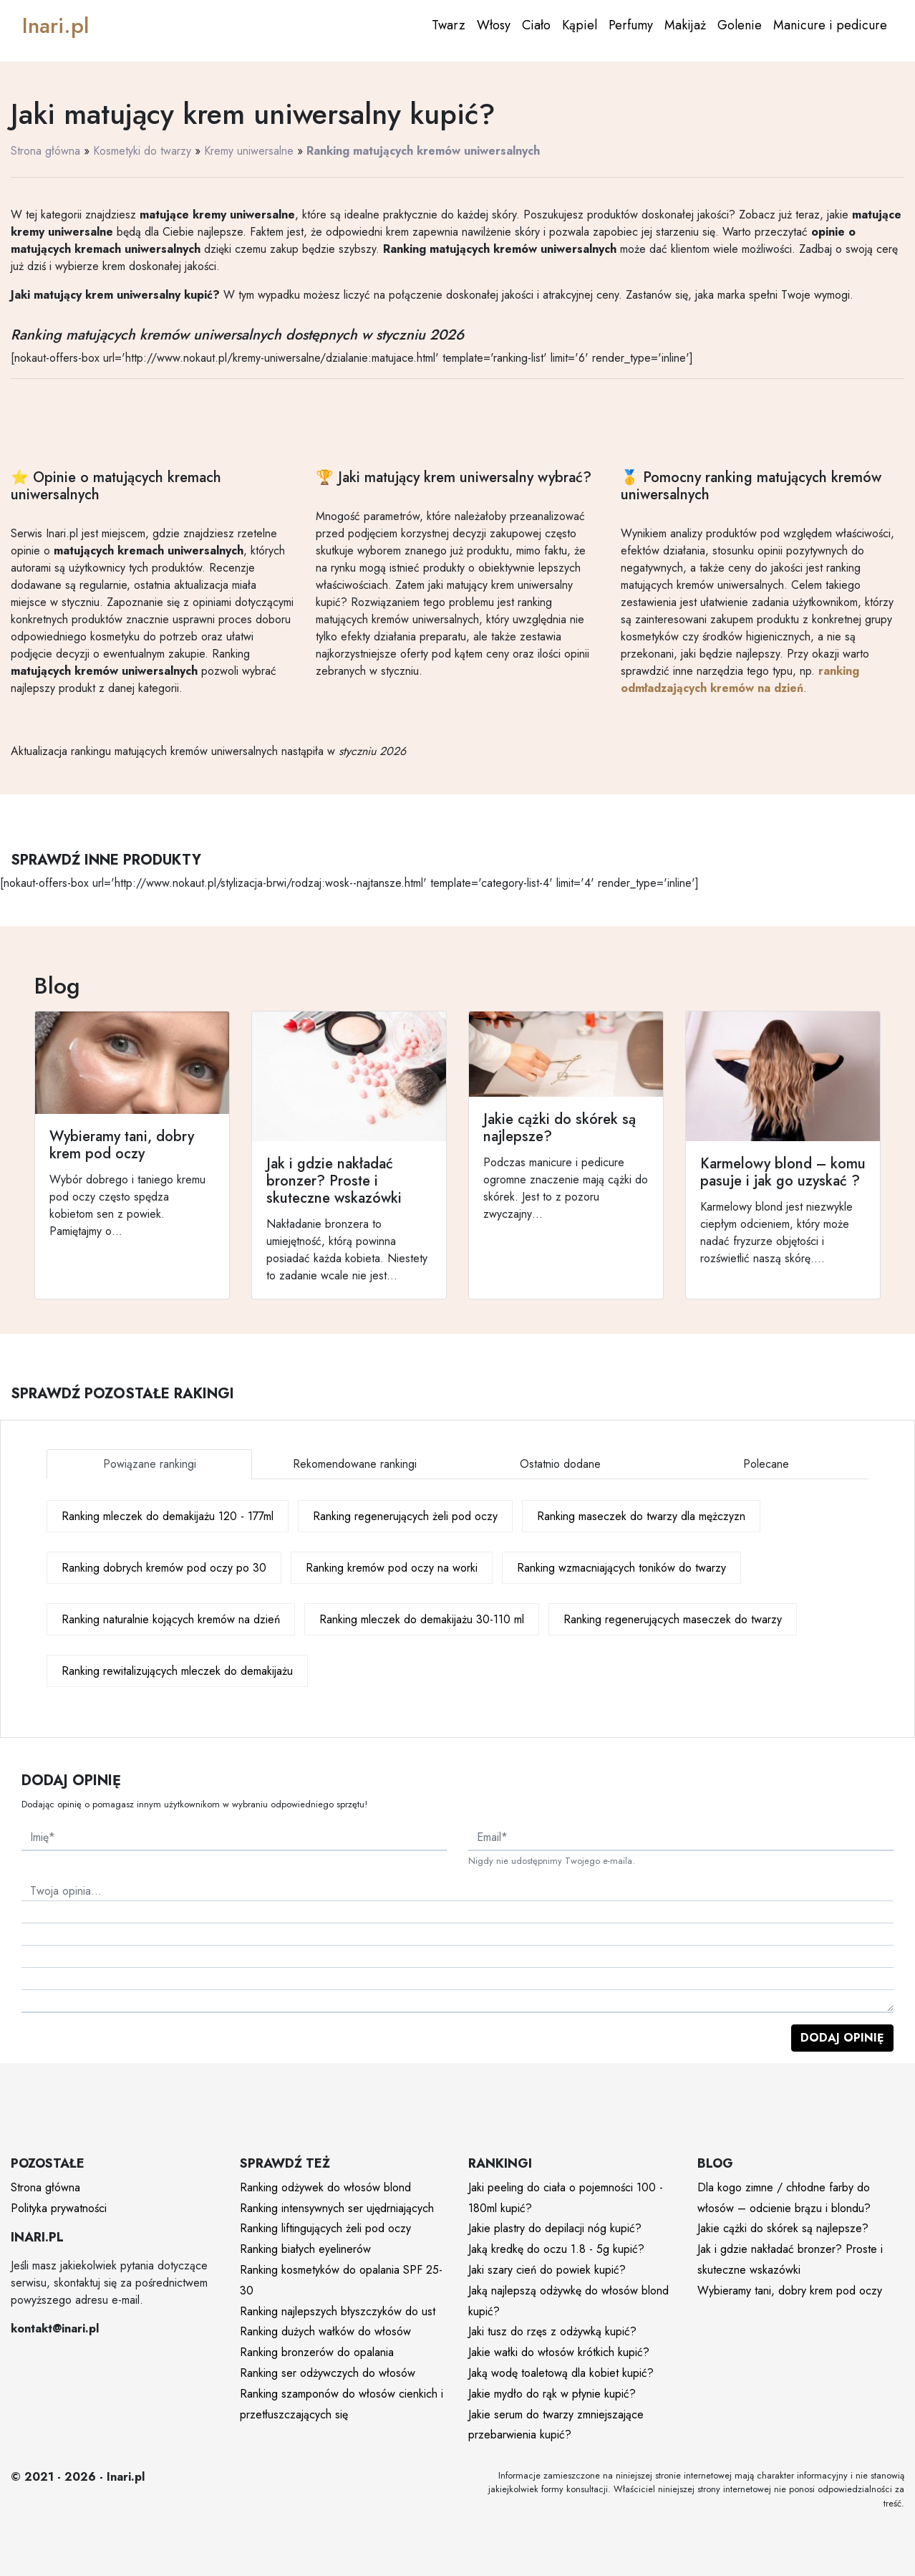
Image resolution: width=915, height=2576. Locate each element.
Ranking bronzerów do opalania (317, 2352)
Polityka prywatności (59, 2208)
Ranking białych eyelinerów (305, 2249)
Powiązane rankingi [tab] (149, 1464)
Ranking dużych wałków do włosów (325, 2331)
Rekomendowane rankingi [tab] (355, 1464)
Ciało (536, 25)
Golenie (739, 25)
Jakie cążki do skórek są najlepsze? (782, 2228)
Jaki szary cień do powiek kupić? (547, 2270)
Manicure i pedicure (830, 25)
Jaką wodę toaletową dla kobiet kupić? (561, 2373)
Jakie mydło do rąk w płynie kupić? (552, 2393)
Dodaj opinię (842, 2037)
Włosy (493, 25)
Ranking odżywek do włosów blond (325, 2187)
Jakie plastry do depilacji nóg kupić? (555, 2228)
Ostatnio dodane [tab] (560, 1464)
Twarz (448, 25)
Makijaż (685, 25)
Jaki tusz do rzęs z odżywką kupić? (552, 2331)
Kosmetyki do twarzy (142, 151)
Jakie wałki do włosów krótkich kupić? (558, 2352)
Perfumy (631, 25)
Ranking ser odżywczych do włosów (327, 2373)
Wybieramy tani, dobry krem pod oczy (789, 2290)
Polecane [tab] (766, 1464)
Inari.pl (55, 25)
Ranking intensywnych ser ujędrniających (337, 2208)
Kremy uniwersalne (249, 151)
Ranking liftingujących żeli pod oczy (325, 2228)
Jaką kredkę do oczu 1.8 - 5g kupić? (556, 2249)
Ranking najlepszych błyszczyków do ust (337, 2311)
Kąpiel (579, 25)
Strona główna (45, 151)
